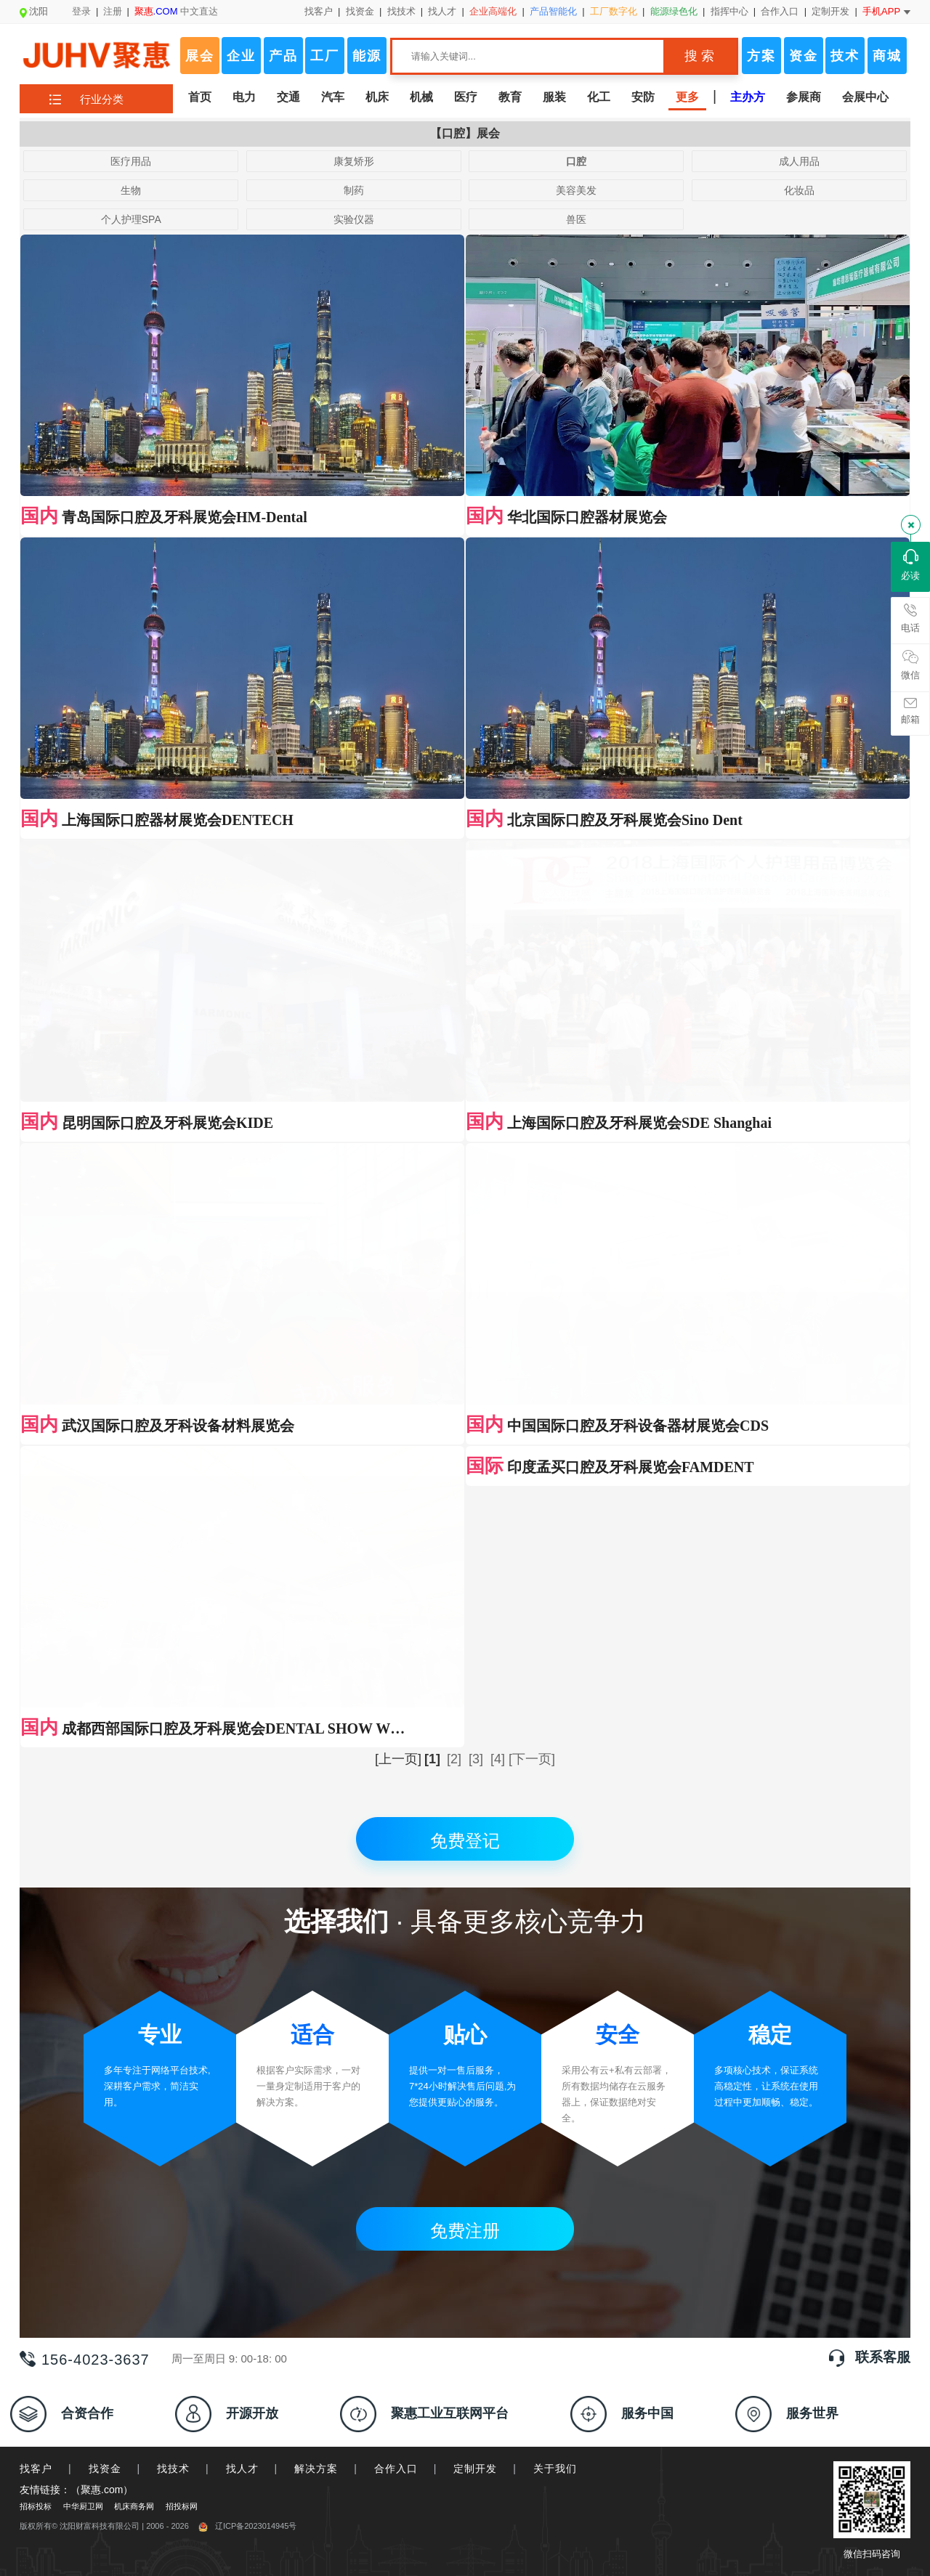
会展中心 (865, 97)
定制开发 (830, 11)
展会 (199, 56)
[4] (497, 974)
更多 (687, 97)
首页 (199, 97)
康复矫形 (353, 161)
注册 (112, 11)
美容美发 (576, 190)
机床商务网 (134, 1722)
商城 (887, 56)
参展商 (803, 97)
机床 (377, 97)
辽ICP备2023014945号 (247, 1741)
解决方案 (316, 1684)
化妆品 (799, 190)
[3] (476, 974)
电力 (244, 97)
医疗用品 (130, 161)
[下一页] (532, 974)
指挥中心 (729, 11)
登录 (81, 11)
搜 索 (699, 56)
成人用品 (799, 161)
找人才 (442, 11)
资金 (803, 56)
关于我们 (555, 1684)
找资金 (360, 11)
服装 (554, 97)
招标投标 (36, 1722)
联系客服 (882, 1572)
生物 (131, 190)
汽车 (332, 97)
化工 (598, 97)
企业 (241, 56)
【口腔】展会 (465, 133)
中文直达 (176, 11)
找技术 (401, 11)
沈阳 (34, 11)
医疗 (465, 97)
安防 (643, 97)
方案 (761, 56)
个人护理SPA (131, 219)
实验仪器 (353, 219)
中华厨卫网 (83, 1722)
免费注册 (465, 1446)
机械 (421, 97)
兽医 (576, 219)
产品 (283, 56)
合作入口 (779, 11)
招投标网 (182, 1722)
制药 (354, 190)
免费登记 (465, 1056)
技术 (845, 56)
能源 (366, 56)
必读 (910, 564)
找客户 (318, 11)
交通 (288, 97)
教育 (510, 97)
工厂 (324, 56)
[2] (454, 974)
